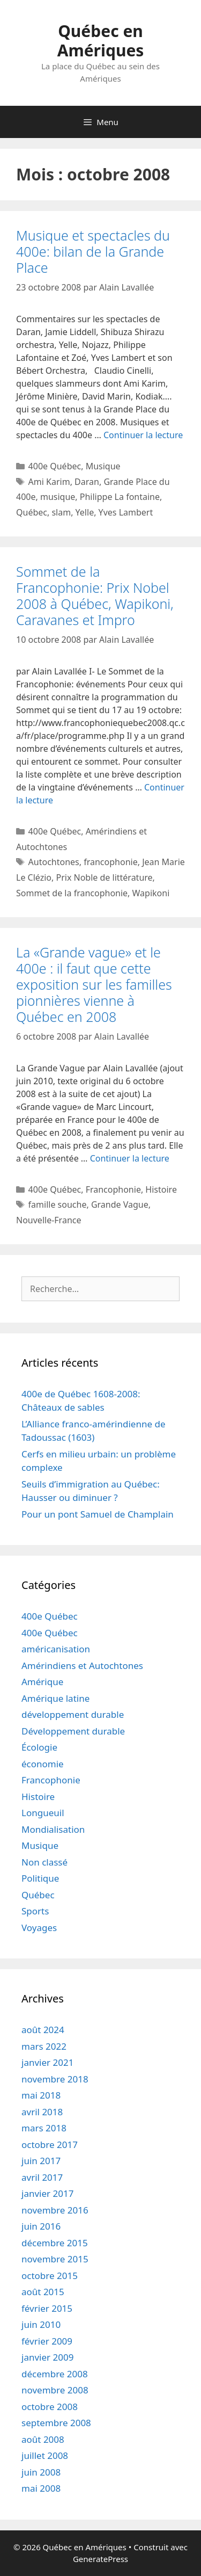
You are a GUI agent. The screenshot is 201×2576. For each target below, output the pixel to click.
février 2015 (46, 2308)
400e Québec (54, 466)
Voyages (39, 1927)
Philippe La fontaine (120, 497)
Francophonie (113, 1189)
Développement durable (73, 1731)
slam (61, 512)
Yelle (85, 512)
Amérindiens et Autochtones (82, 1665)
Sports (35, 1911)
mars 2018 (43, 2128)
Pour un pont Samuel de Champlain (97, 1514)
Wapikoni (151, 893)
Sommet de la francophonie (72, 893)
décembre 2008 (54, 2374)
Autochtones (53, 862)
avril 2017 (42, 2177)
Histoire (161, 1189)
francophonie (110, 862)
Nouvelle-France (48, 1220)
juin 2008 (41, 2472)
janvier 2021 (47, 2062)
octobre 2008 (49, 2406)
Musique (103, 466)
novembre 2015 (54, 2259)
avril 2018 (42, 2112)
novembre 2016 (54, 2210)
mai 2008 (41, 2488)
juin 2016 (41, 2226)
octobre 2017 (49, 2144)
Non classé (44, 1862)
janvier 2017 (47, 2193)
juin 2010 (41, 2324)
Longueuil (42, 1812)
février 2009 (46, 2341)
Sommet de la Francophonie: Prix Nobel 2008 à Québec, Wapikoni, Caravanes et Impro (95, 595)
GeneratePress (100, 2558)
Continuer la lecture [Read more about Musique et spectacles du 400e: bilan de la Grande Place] (143, 435)
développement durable (72, 1714)
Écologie (39, 1747)
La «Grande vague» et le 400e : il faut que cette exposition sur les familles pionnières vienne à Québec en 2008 (94, 984)
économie (42, 1764)
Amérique (42, 1681)
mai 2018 (41, 2095)
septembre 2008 (56, 2423)
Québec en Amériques (100, 40)
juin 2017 (41, 2160)
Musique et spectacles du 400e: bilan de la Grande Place (93, 251)
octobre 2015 (49, 2275)
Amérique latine (55, 1698)
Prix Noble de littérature (104, 877)
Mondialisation (53, 1829)
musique (57, 497)
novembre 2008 (54, 2390)
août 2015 (42, 2291)
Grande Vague (119, 1204)
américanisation (55, 1649)
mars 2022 (43, 2046)
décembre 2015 (54, 2243)
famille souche (57, 1204)
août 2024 (42, 2029)
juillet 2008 (44, 2455)
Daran (87, 482)
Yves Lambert (126, 512)
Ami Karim (49, 482)
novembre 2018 (54, 2079)
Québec (31, 512)
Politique (40, 1878)
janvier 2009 (47, 2357)
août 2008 (42, 2439)
